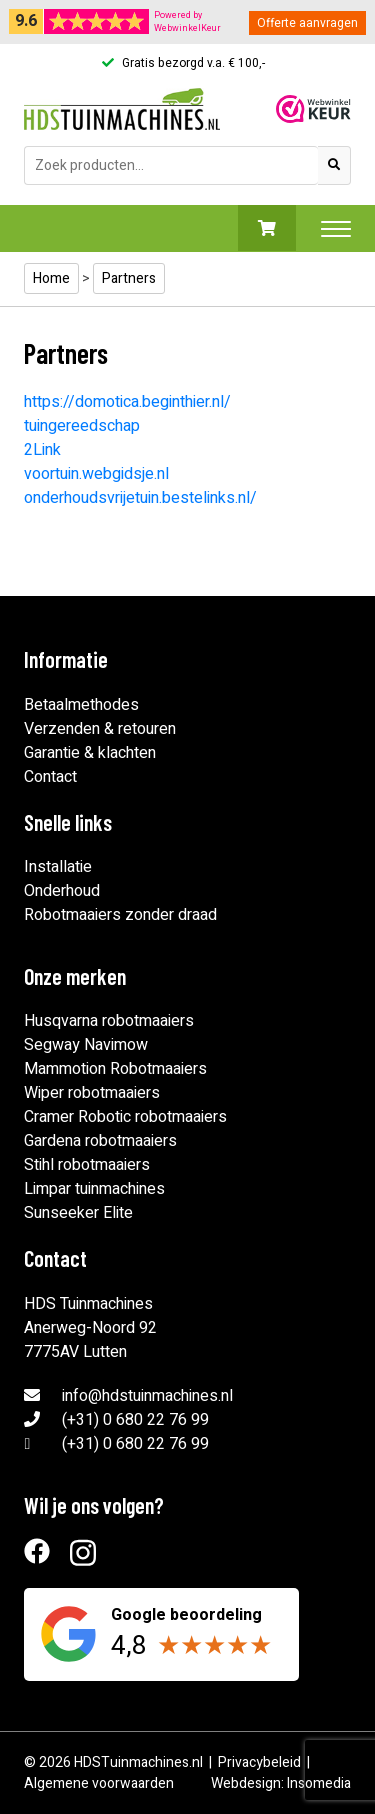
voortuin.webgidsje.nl (96, 474)
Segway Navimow (86, 1045)
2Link (42, 450)
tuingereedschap (82, 426)
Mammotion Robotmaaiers (115, 1069)
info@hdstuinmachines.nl (147, 1396)
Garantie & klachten (90, 753)
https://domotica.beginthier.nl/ (127, 402)
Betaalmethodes (81, 705)
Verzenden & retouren (100, 729)
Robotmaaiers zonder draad (120, 915)
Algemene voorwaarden (99, 1783)
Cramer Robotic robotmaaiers (125, 1117)
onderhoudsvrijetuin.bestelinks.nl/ (140, 498)
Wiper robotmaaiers (92, 1093)
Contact (50, 777)
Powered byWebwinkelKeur (187, 22)
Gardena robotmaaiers (100, 1141)
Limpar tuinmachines (94, 1189)
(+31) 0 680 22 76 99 (135, 1420)
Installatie (58, 867)
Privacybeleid (259, 1762)
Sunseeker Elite (78, 1213)
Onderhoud (62, 891)
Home (51, 278)
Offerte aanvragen (307, 23)
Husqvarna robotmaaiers (109, 1021)
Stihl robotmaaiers (87, 1165)
